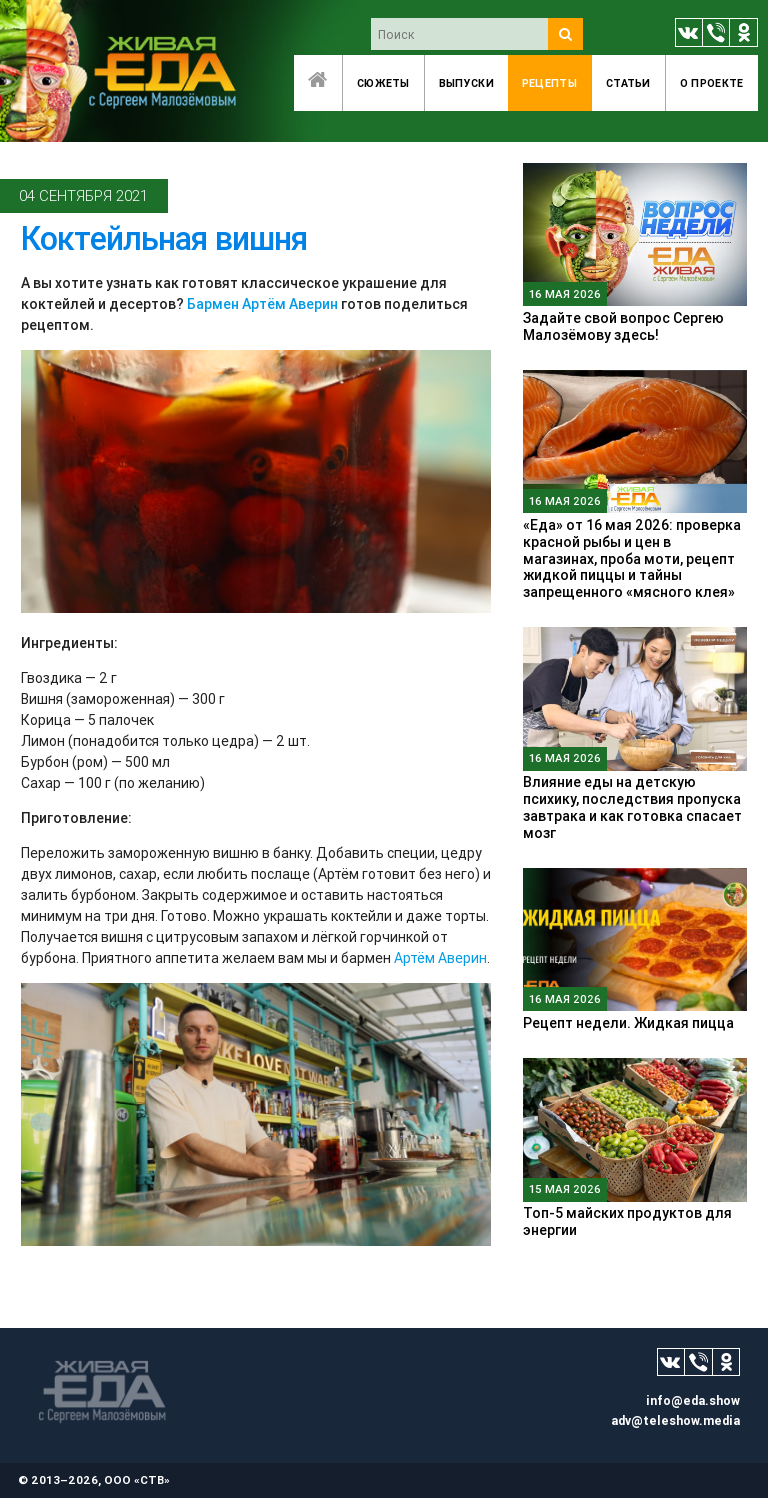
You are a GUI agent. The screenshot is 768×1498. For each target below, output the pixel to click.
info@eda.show (693, 1400)
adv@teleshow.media (675, 1420)
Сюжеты (383, 83)
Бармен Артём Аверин (262, 304)
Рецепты (549, 83)
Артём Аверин (440, 958)
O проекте (712, 83)
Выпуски (466, 83)
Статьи (628, 83)
